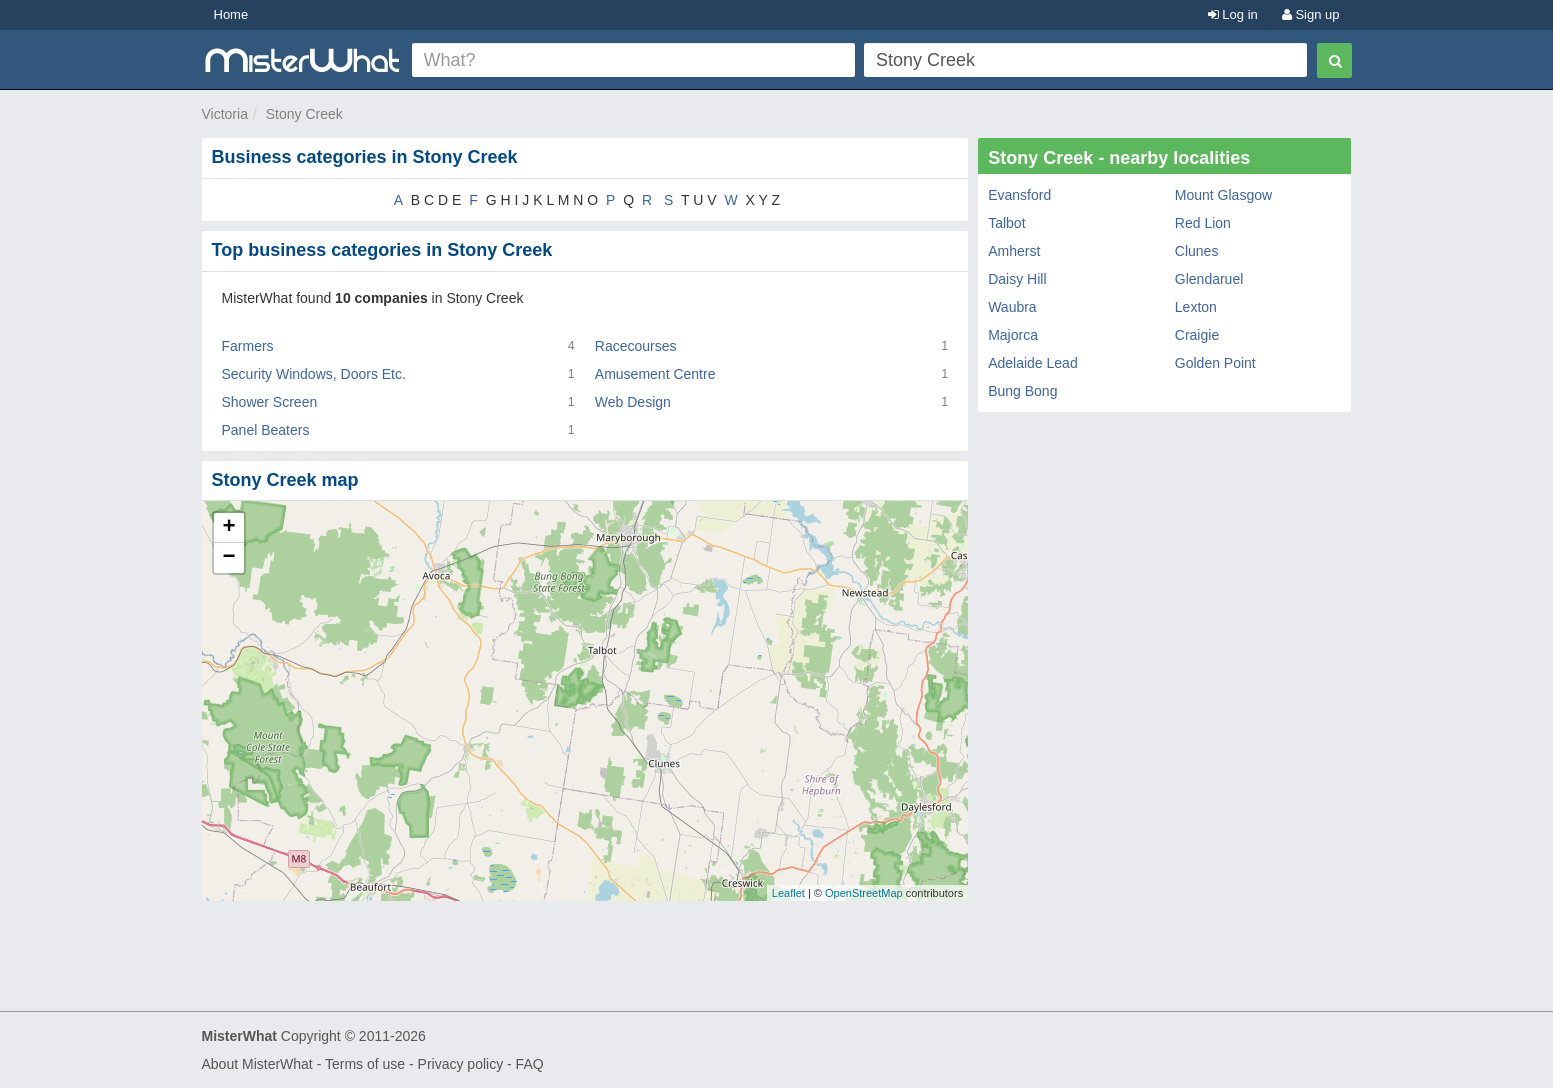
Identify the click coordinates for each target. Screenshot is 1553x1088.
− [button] (228, 558)
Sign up (1311, 14)
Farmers (248, 346)
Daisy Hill (1017, 279)
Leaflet (788, 893)
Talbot (1006, 223)
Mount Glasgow (1223, 195)
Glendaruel (1209, 279)
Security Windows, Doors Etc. (314, 374)
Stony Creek (304, 114)
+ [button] (228, 528)
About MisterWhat (257, 1064)
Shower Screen (270, 402)
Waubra (1012, 307)
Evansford (1019, 195)
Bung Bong (1022, 391)
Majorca (1013, 335)
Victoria (225, 114)
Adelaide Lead (1033, 363)
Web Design (633, 402)
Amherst (1014, 251)
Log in (1233, 14)
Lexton (1196, 307)
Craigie (1197, 335)
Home (231, 14)
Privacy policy (461, 1064)
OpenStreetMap (864, 893)
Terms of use (365, 1064)
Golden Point (1215, 363)
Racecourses (636, 346)
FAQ (530, 1064)
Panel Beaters (266, 430)
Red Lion (1203, 223)
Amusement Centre (655, 374)
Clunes (1197, 251)
